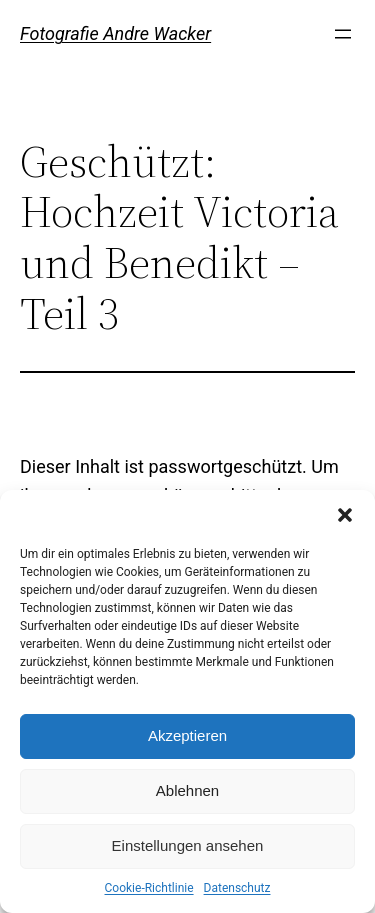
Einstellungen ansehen (188, 845)
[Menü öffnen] (343, 34)
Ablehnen (187, 790)
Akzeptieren (187, 735)
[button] (345, 515)
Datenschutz (237, 888)
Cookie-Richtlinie (149, 888)
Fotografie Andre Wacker (115, 33)
